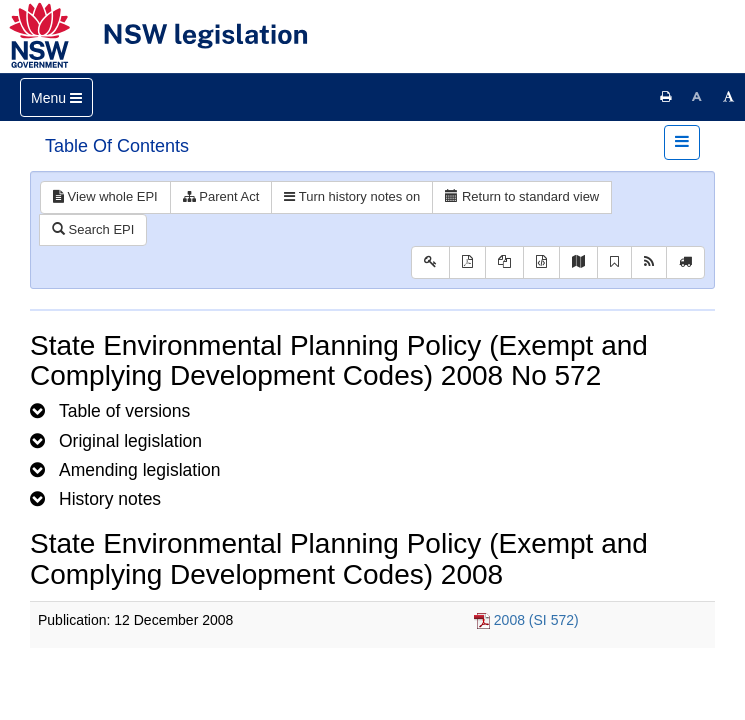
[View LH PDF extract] (504, 262)
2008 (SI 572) (536, 620)
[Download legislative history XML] (541, 262)
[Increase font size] (729, 97)
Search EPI (93, 229)
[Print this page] (666, 97)
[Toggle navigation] (56, 97)
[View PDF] (467, 262)
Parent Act (221, 196)
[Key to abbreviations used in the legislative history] (430, 262)
